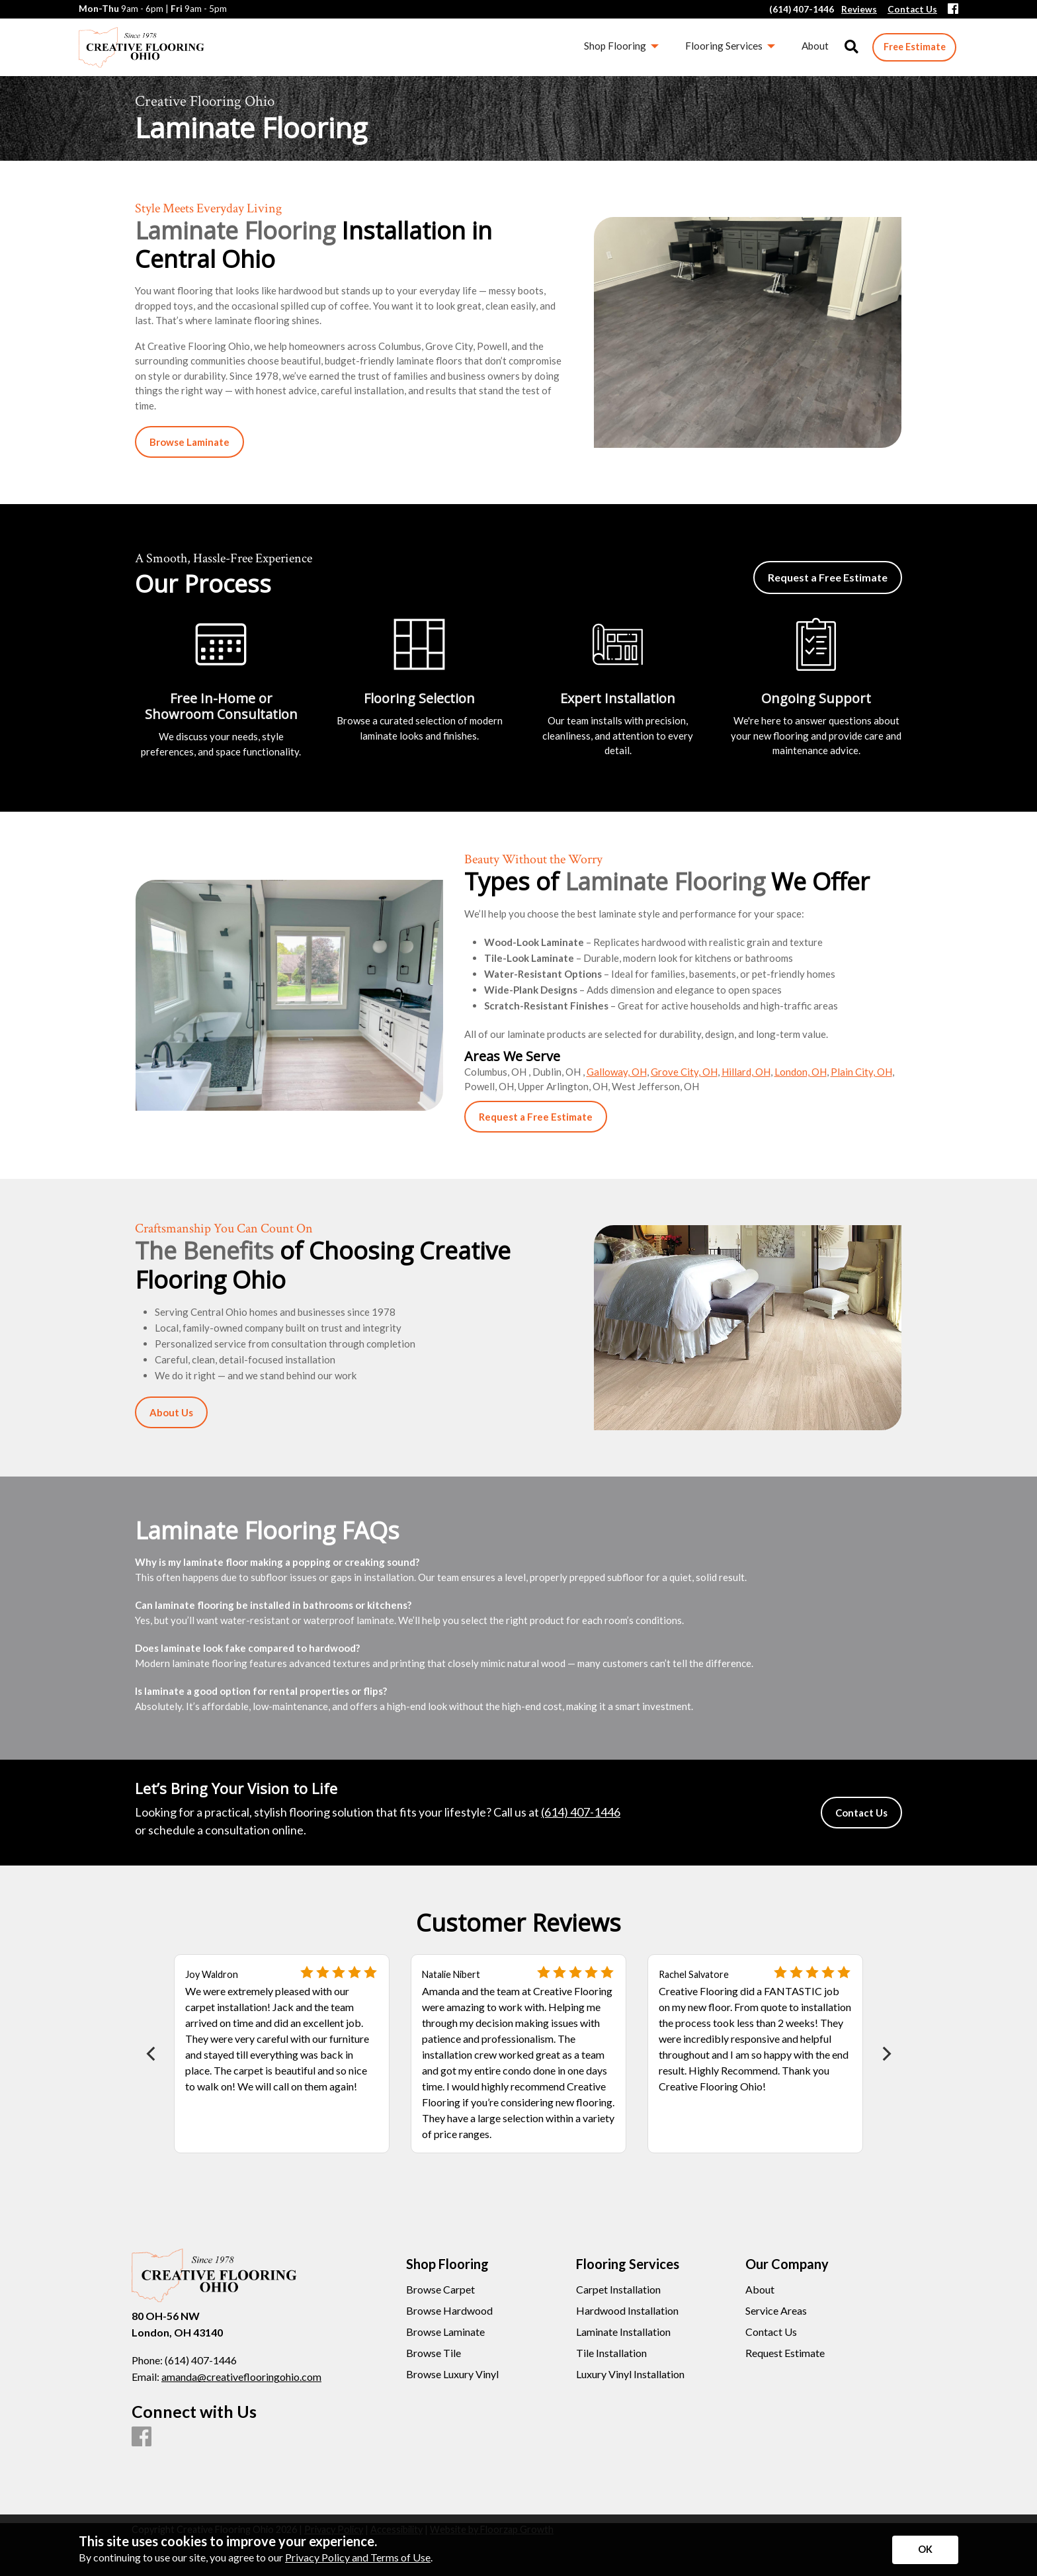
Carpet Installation (618, 2289)
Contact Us (771, 2332)
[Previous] (152, 2054)
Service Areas (776, 2310)
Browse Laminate (445, 2332)
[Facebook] (953, 9)
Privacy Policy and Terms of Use (358, 2557)
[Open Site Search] (851, 47)
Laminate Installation (623, 2332)
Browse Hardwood (449, 2310)
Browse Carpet (440, 2289)
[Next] (885, 2054)
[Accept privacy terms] (925, 2550)
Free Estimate (915, 46)
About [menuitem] (815, 46)
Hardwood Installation (627, 2310)
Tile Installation (611, 2353)
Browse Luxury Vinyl (452, 2374)
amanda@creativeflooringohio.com (241, 2376)
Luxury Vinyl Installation (630, 2374)
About (759, 2289)
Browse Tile (433, 2353)
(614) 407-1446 (580, 1812)
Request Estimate (785, 2353)
